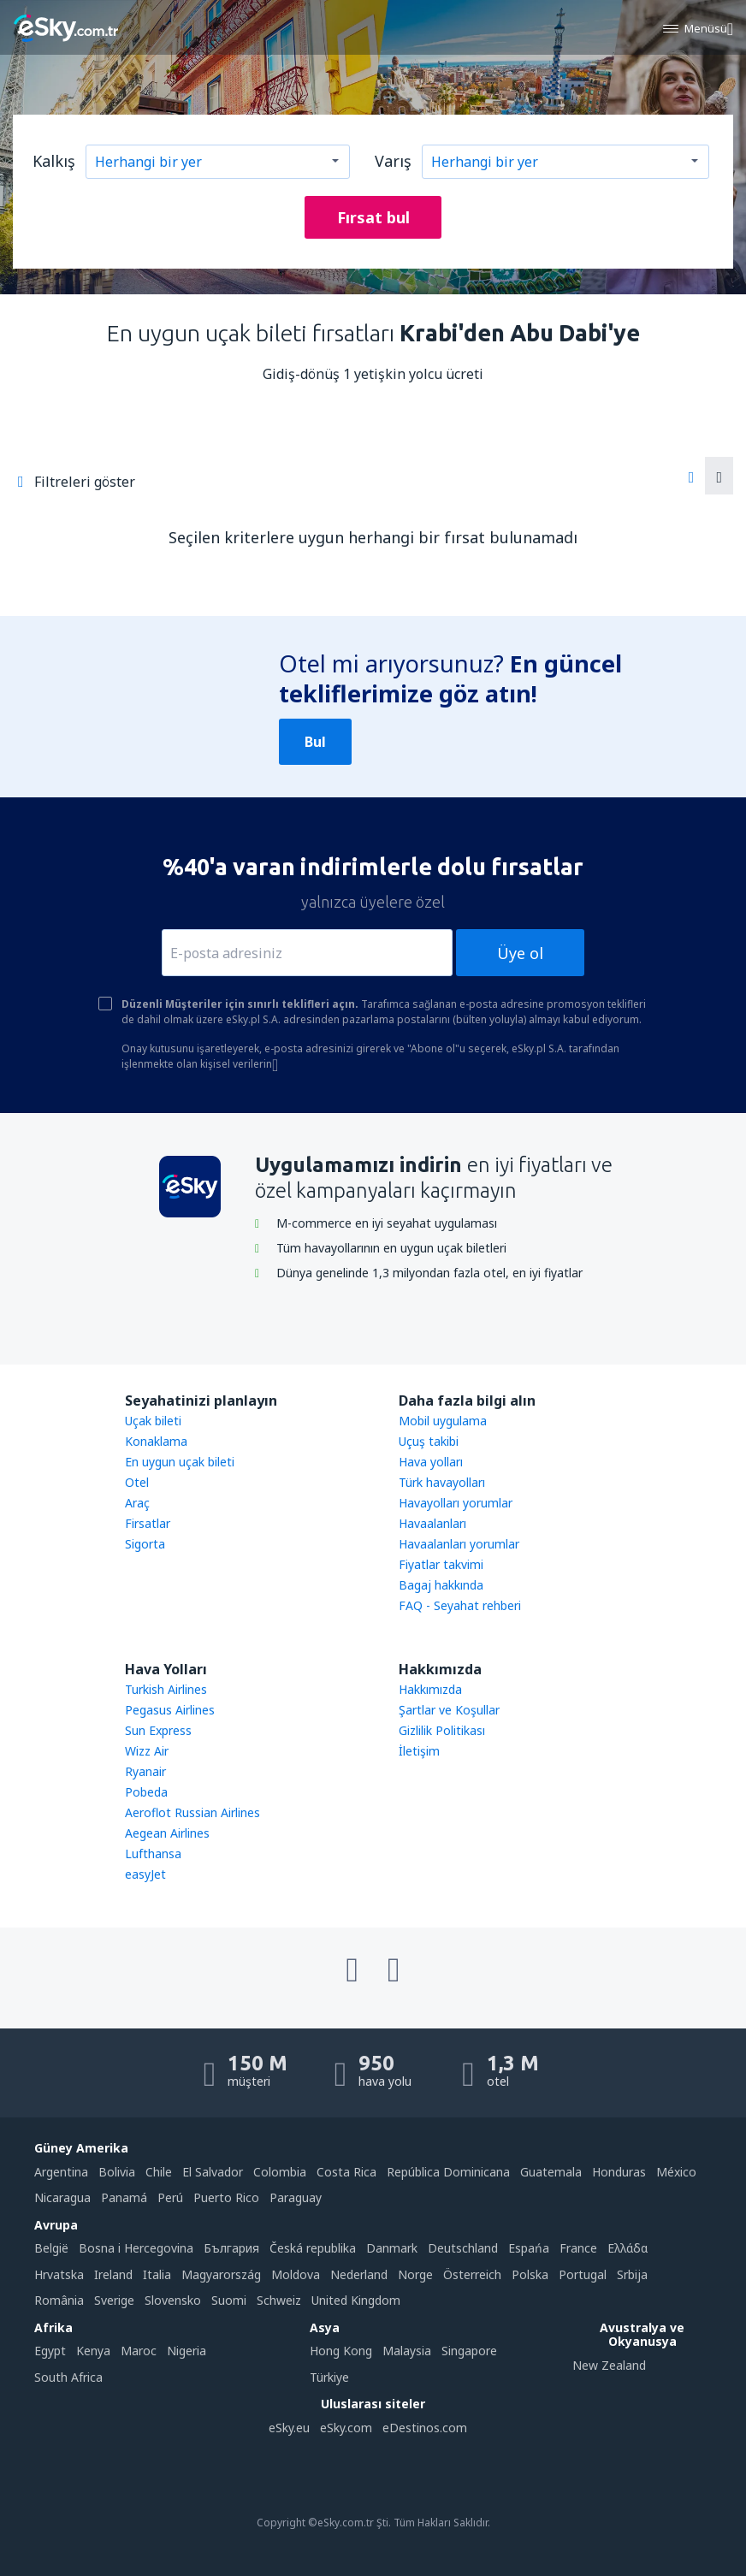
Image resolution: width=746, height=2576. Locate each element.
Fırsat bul (373, 217)
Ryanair (145, 1771)
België (51, 2248)
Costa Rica (346, 2172)
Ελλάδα (627, 2248)
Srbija (632, 2274)
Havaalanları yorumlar (459, 1544)
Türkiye (329, 2377)
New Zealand (609, 2365)
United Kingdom (355, 2300)
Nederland (359, 2274)
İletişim (419, 1751)
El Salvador (212, 2172)
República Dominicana (448, 2172)
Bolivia (116, 2172)
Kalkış (54, 161)
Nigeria (186, 2350)
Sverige (114, 2300)
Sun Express (158, 1730)
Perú (170, 2197)
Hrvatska (59, 2274)
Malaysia (406, 2350)
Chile (158, 2172)
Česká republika (312, 2248)
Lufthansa (153, 1853)
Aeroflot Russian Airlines (192, 1812)
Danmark (391, 2248)
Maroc (139, 2350)
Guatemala (551, 2172)
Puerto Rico (226, 2197)
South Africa (68, 2377)
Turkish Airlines (166, 1689)
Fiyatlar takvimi (441, 1564)
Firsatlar (147, 1523)
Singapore (469, 2350)
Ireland (113, 2274)
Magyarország (221, 2274)
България (231, 2248)
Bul (315, 741)
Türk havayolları (442, 1482)
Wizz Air (147, 1751)
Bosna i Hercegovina (136, 2248)
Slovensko (173, 2300)
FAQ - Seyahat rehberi (460, 1605)
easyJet (145, 1874)
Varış (393, 161)
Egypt (50, 2350)
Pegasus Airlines (170, 1710)
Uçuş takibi (429, 1441)
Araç (137, 1503)
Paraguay (295, 2197)
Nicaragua (62, 2197)
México (676, 2172)
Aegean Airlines (167, 1833)
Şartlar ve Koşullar (449, 1710)
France (578, 2248)
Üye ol (520, 953)
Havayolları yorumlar (455, 1503)
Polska (530, 2274)
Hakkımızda (430, 1689)
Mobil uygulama (443, 1420)
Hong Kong (341, 2350)
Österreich (472, 2274)
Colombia (279, 2172)
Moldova (295, 2274)
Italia (157, 2274)
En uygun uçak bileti (179, 1462)
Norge (415, 2274)
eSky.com (346, 2427)
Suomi (228, 2300)
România (59, 2300)
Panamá (124, 2197)
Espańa (528, 2248)
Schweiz (279, 2300)
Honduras (619, 2172)
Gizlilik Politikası (442, 1730)
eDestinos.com (424, 2427)
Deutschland (463, 2248)
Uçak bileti (153, 1420)
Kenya (93, 2350)
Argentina (61, 2172)
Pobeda (146, 1792)
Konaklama (156, 1441)
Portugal (583, 2274)
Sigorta (145, 1544)
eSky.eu (289, 2427)
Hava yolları (431, 1462)
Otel (137, 1482)
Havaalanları (432, 1523)
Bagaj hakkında (441, 1585)
